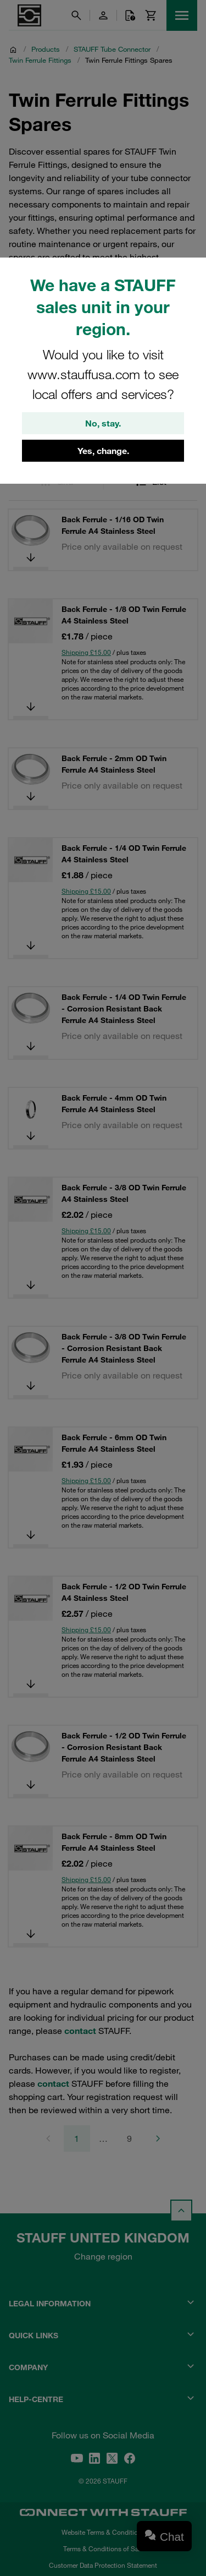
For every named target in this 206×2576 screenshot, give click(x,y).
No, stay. (103, 423)
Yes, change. (103, 450)
